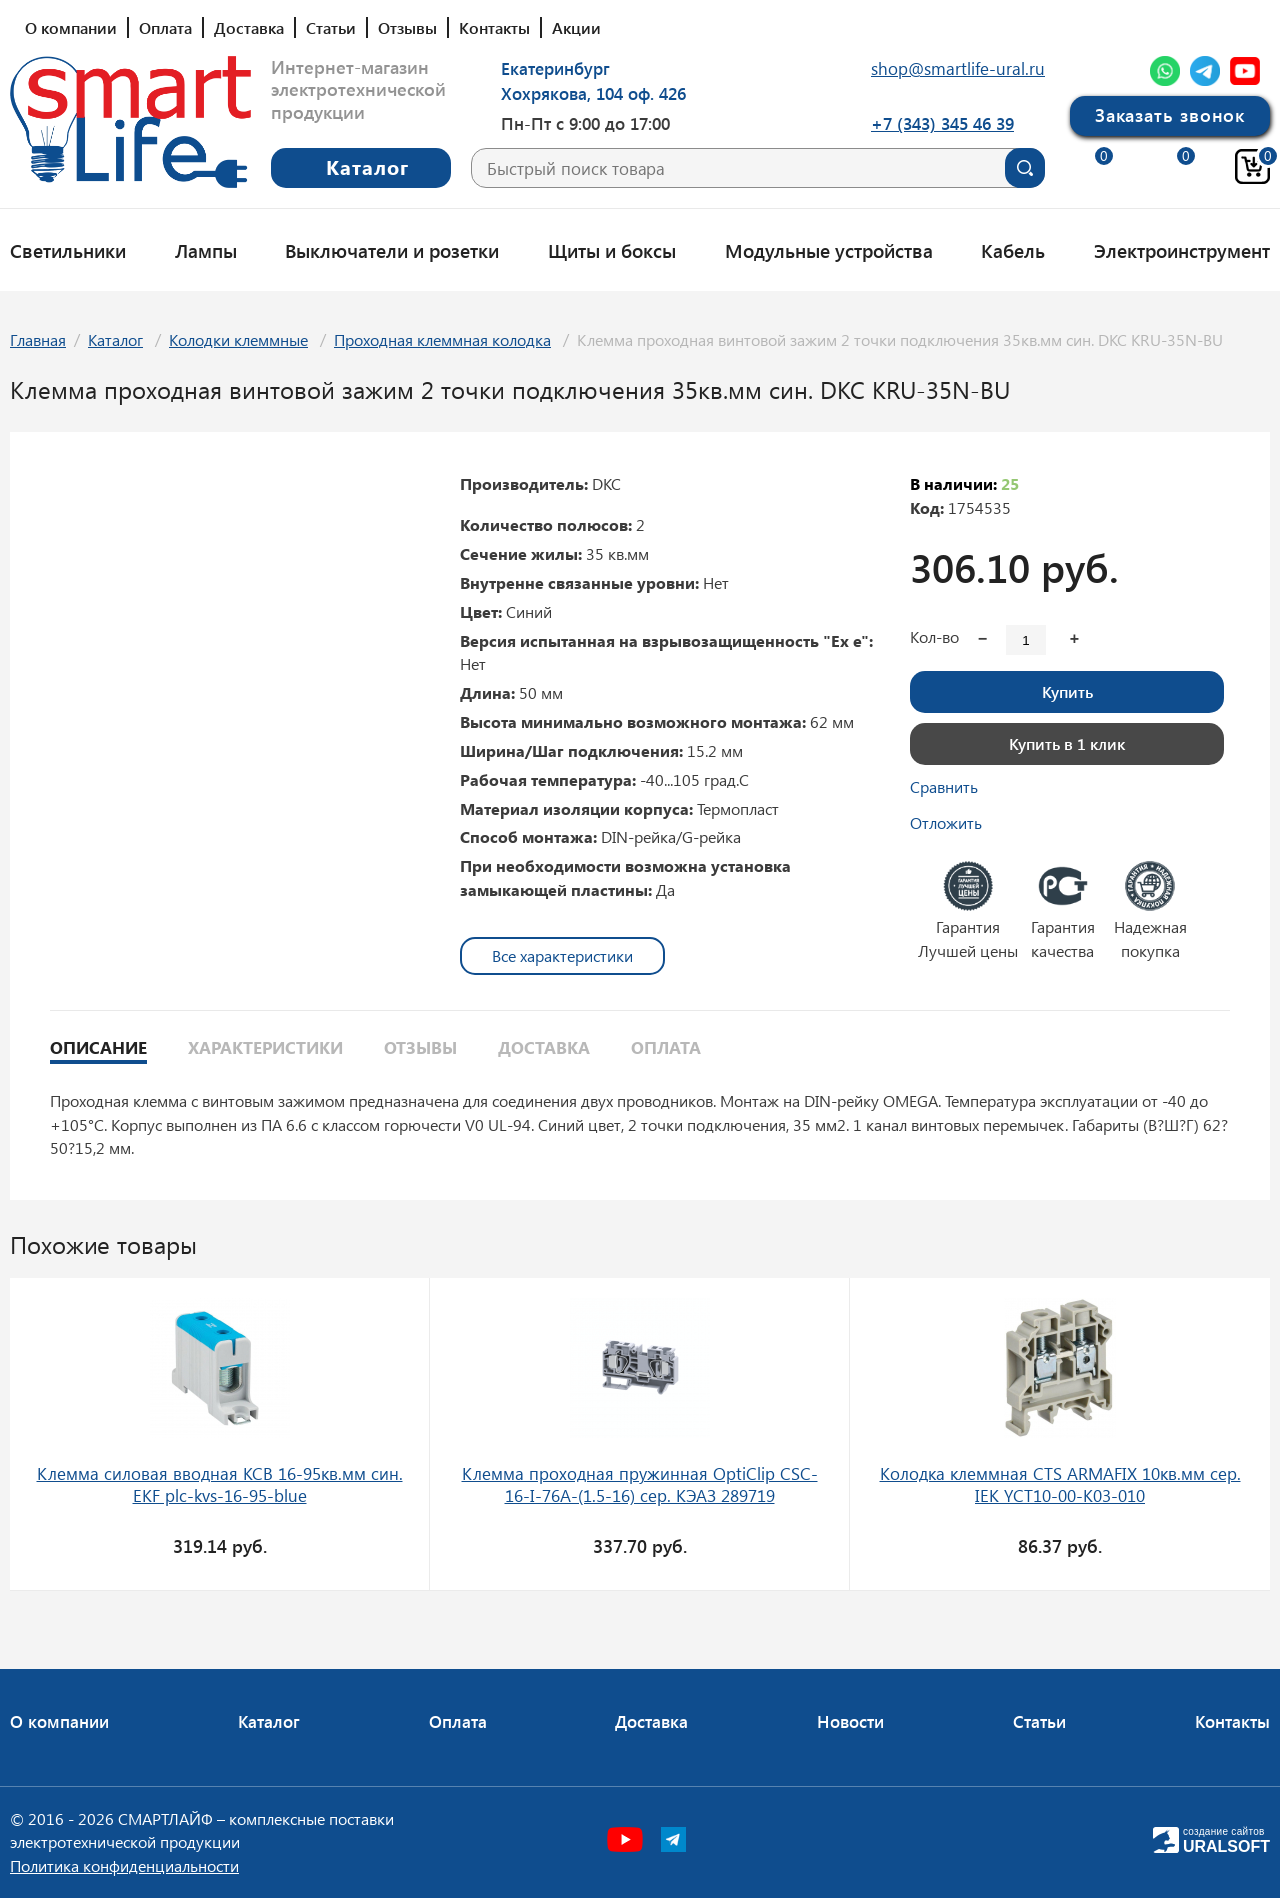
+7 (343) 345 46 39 (942, 123)
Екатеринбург (555, 68)
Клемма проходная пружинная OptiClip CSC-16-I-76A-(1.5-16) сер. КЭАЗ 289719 (640, 1484)
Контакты (494, 27)
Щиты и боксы (612, 250)
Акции (576, 27)
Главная (38, 339)
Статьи (331, 27)
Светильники (68, 250)
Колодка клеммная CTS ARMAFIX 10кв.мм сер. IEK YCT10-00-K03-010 (1060, 1484)
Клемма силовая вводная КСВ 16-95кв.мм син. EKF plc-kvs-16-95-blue (220, 1484)
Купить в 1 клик (1067, 743)
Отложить (946, 822)
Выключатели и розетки (392, 250)
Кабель (1013, 250)
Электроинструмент (1182, 250)
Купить (1067, 691)
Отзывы (407, 27)
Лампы (206, 250)
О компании (71, 27)
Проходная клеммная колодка (442, 339)
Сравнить (944, 786)
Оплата (165, 27)
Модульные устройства (829, 250)
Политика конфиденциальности (124, 1865)
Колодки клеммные (238, 339)
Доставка (249, 27)
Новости (850, 1721)
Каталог (115, 339)
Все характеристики (562, 955)
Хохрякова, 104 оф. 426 (593, 93)
